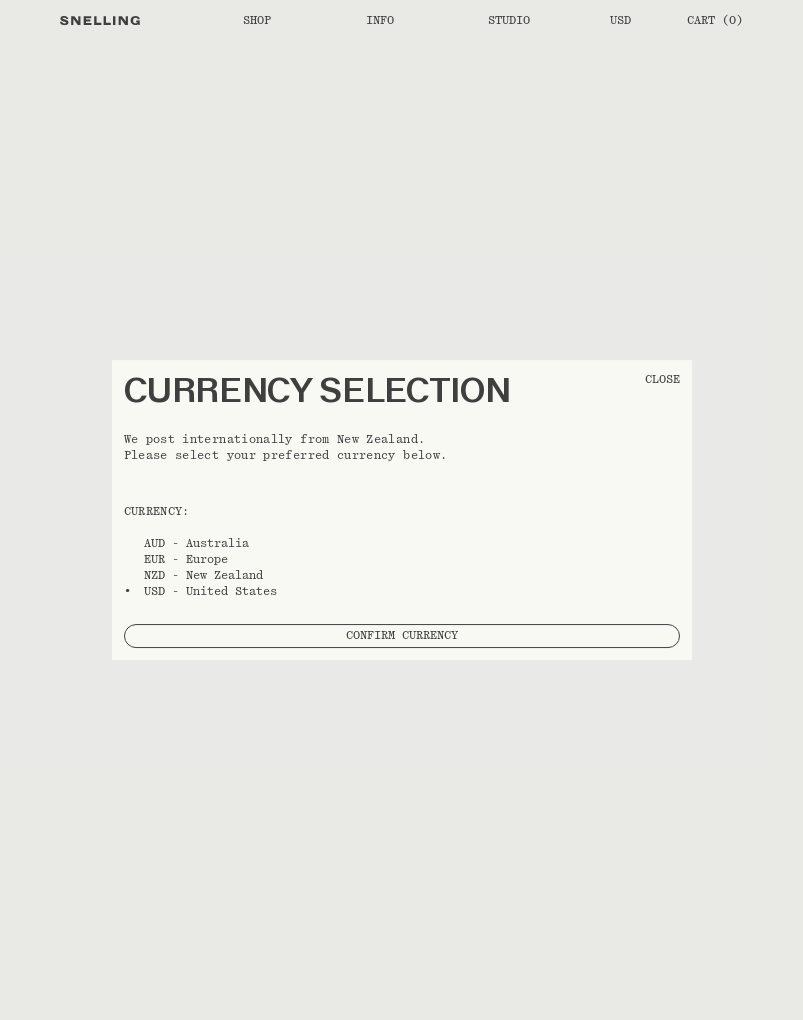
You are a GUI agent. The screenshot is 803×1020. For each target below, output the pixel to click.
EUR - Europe (186, 559)
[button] (401, 510)
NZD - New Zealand (203, 575)
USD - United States (210, 591)
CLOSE (662, 379)
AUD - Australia (196, 543)
